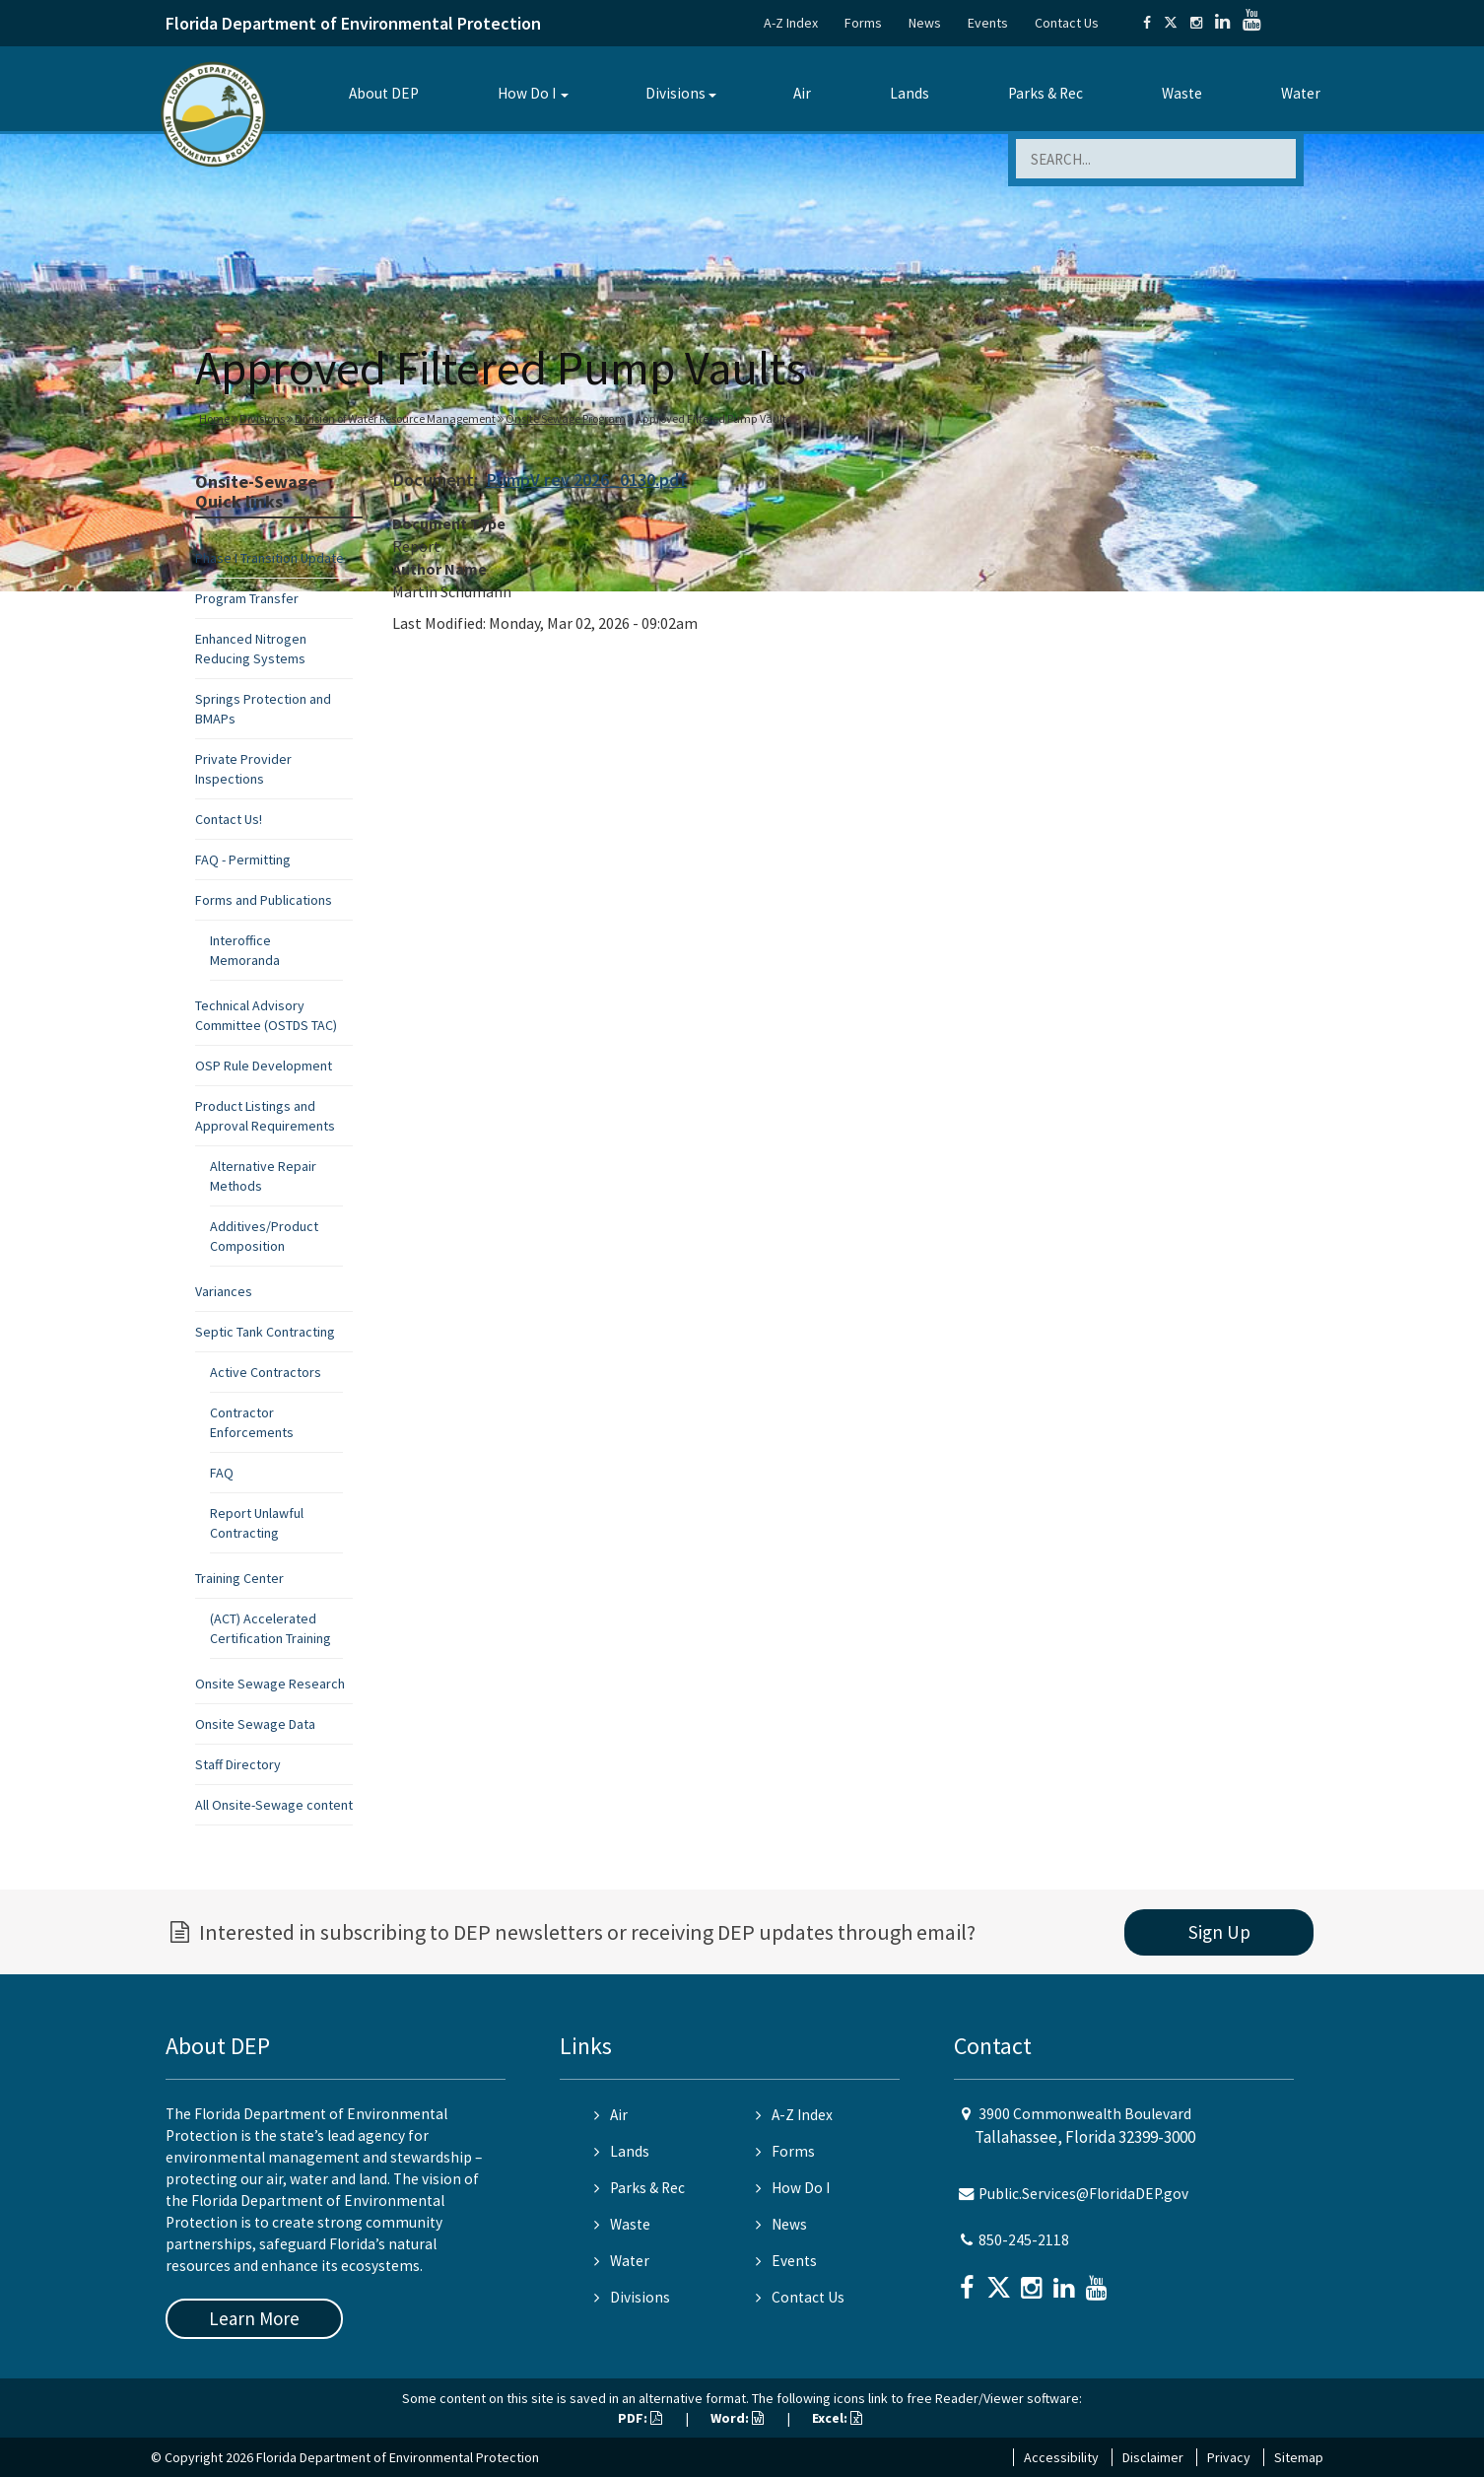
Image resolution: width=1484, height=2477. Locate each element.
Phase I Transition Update (269, 558)
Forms (863, 23)
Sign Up (1219, 1932)
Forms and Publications (263, 900)
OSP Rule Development (263, 1065)
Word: (737, 2418)
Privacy (1228, 2457)
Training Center (239, 1578)
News (925, 23)
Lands (909, 93)
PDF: (640, 2418)
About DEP (384, 93)
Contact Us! (228, 819)
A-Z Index (791, 23)
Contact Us (1067, 23)
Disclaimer (1152, 2457)
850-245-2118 (1023, 2240)
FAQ (222, 1472)
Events (988, 23)
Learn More (254, 2318)
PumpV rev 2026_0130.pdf (586, 479)
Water (1300, 93)
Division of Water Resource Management (395, 418)
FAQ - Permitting (243, 859)
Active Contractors (265, 1372)
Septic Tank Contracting (265, 1332)
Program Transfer (247, 598)
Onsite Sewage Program (566, 418)
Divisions (675, 93)
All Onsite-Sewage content (274, 1805)
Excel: (837, 2418)
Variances (223, 1291)
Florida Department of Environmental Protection (353, 23)
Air (802, 93)
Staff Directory (238, 1764)
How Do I (527, 93)
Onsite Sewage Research (270, 1683)
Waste (1182, 93)
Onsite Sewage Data (255, 1724)
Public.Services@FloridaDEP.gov (1083, 2193)
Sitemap (1298, 2457)
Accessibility (1061, 2457)
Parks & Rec (1045, 93)
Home (214, 418)
